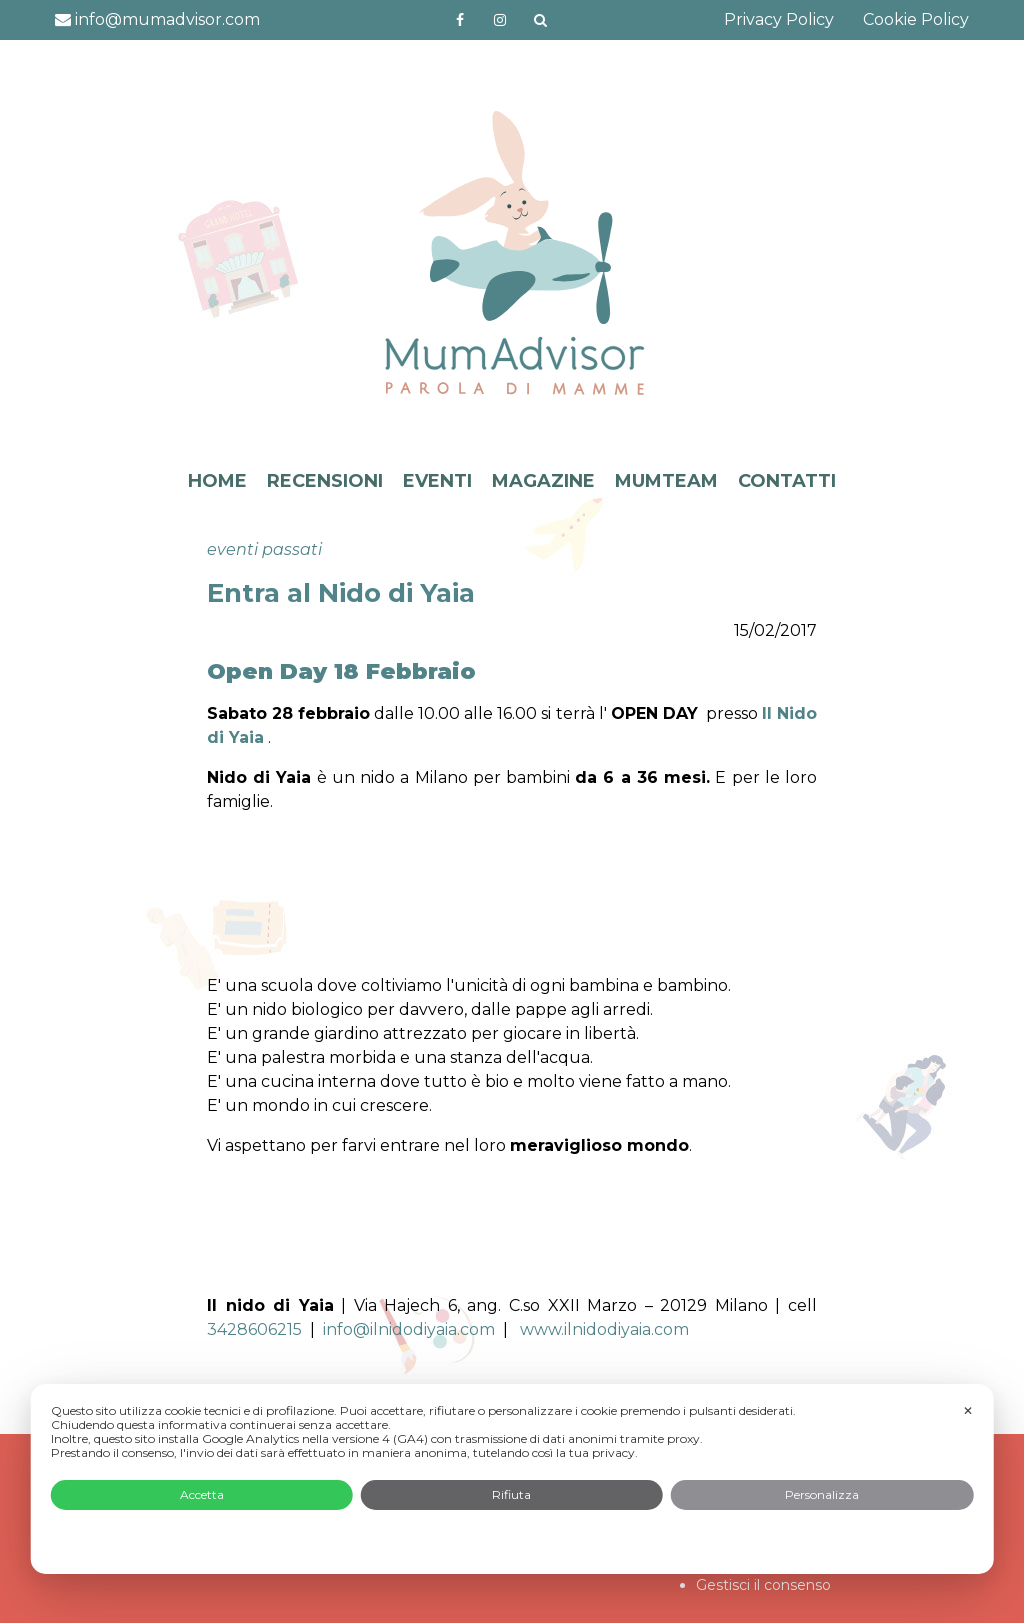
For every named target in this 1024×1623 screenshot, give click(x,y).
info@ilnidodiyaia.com (409, 1329)
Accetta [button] (202, 1494)
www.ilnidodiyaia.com (604, 1329)
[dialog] (512, 1479)
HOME (217, 481)
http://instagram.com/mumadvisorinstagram (500, 20)
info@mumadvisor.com (157, 19)
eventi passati (264, 549)
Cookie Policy (916, 19)
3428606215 (254, 1329)
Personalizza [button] (822, 1494)
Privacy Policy (779, 19)
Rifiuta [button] (511, 1494)
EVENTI (437, 481)
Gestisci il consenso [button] (763, 1585)
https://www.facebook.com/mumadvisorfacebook (460, 20)
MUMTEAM (666, 481)
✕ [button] (968, 1410)
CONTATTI (787, 481)
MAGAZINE (543, 481)
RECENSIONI (325, 481)
